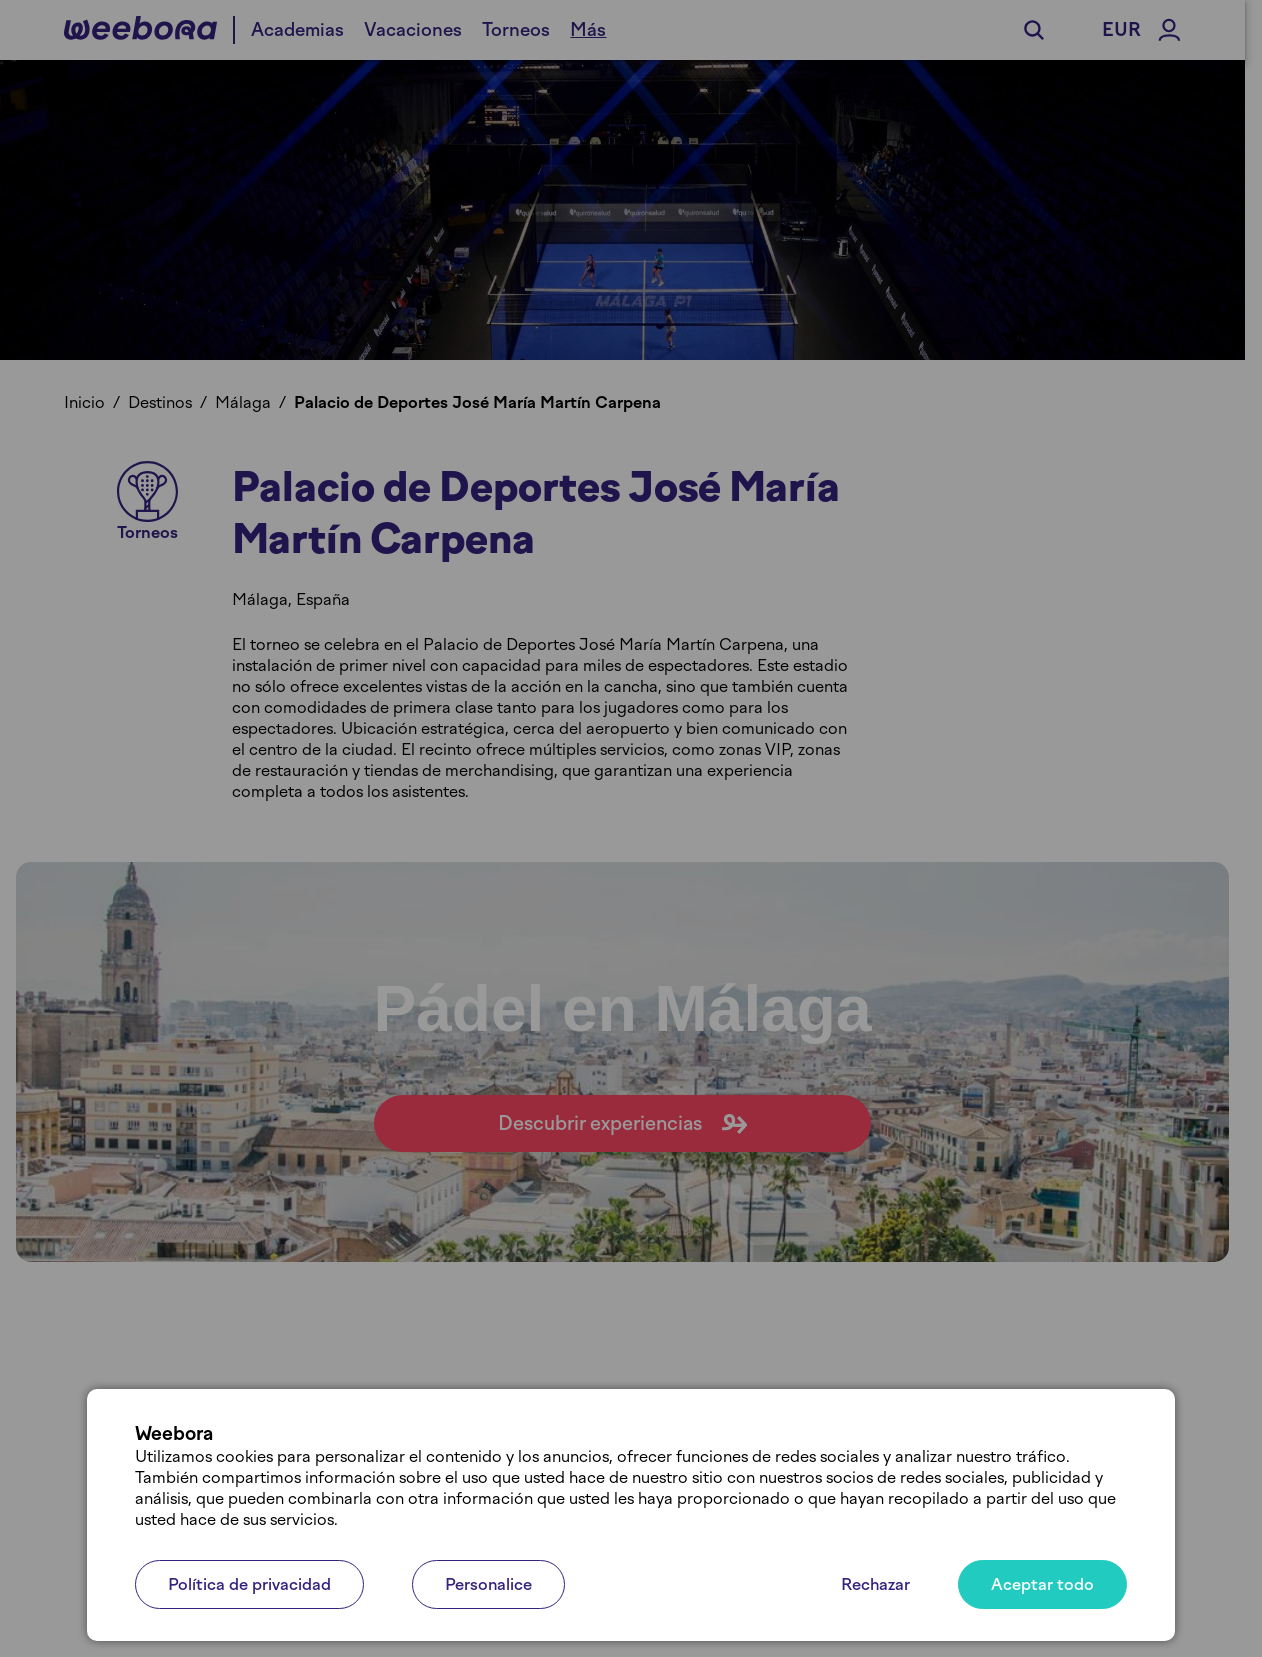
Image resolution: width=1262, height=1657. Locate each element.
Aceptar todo (1042, 1584)
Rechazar (875, 1584)
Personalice (488, 1584)
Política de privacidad (249, 1584)
